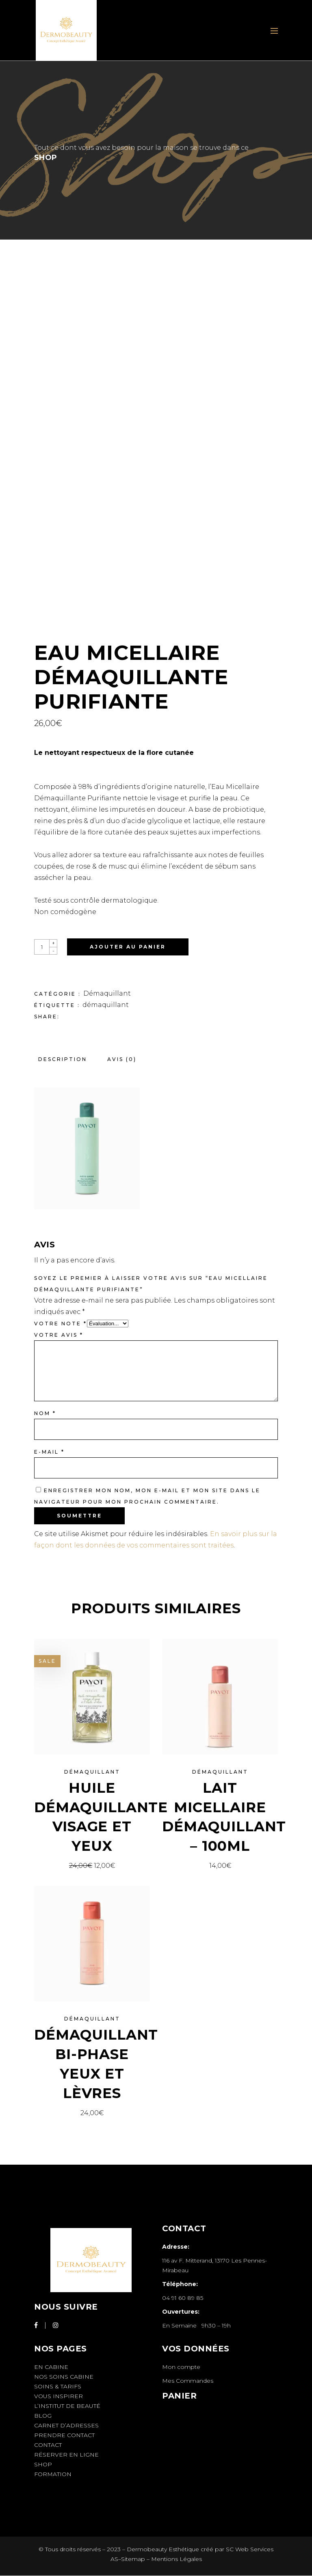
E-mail (49, 1452)
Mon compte (181, 2367)
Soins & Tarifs (57, 2386)
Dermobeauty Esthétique (163, 2549)
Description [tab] (62, 1059)
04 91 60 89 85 (182, 2298)
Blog (43, 2415)
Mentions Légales (176, 2559)
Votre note (60, 1323)
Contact (48, 2444)
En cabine (51, 2367)
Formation (53, 2474)
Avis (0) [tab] (121, 1059)
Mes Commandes (187, 2380)
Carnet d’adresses (66, 2425)
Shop (43, 2464)
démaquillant (105, 1005)
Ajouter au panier (128, 947)
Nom (45, 1413)
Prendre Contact (64, 2435)
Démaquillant (107, 993)
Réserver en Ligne (66, 2454)
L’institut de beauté (67, 2406)
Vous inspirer (58, 2396)
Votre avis (58, 1335)
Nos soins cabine (63, 2376)
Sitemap (133, 2559)
